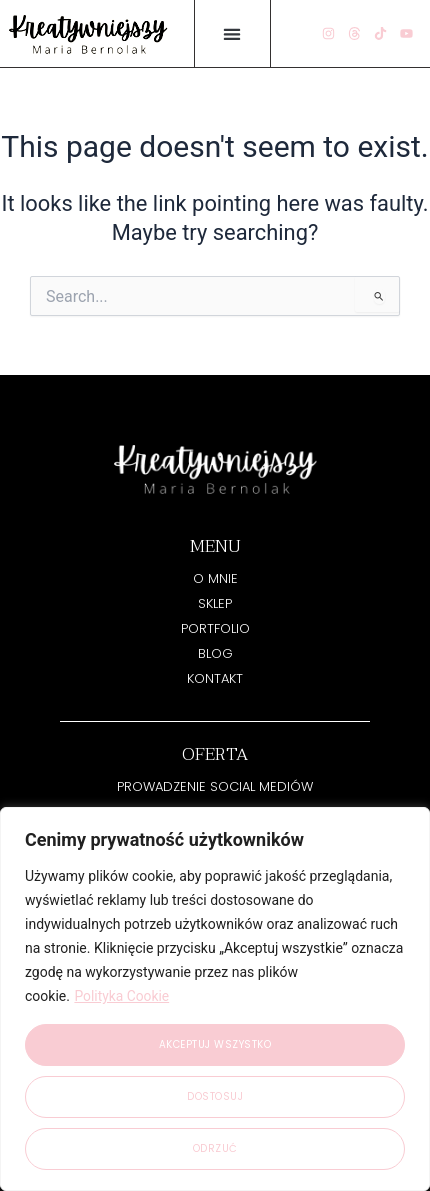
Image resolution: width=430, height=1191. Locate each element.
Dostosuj (215, 1096)
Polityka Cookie (122, 996)
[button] (232, 33)
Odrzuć (215, 1148)
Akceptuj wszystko (215, 1044)
